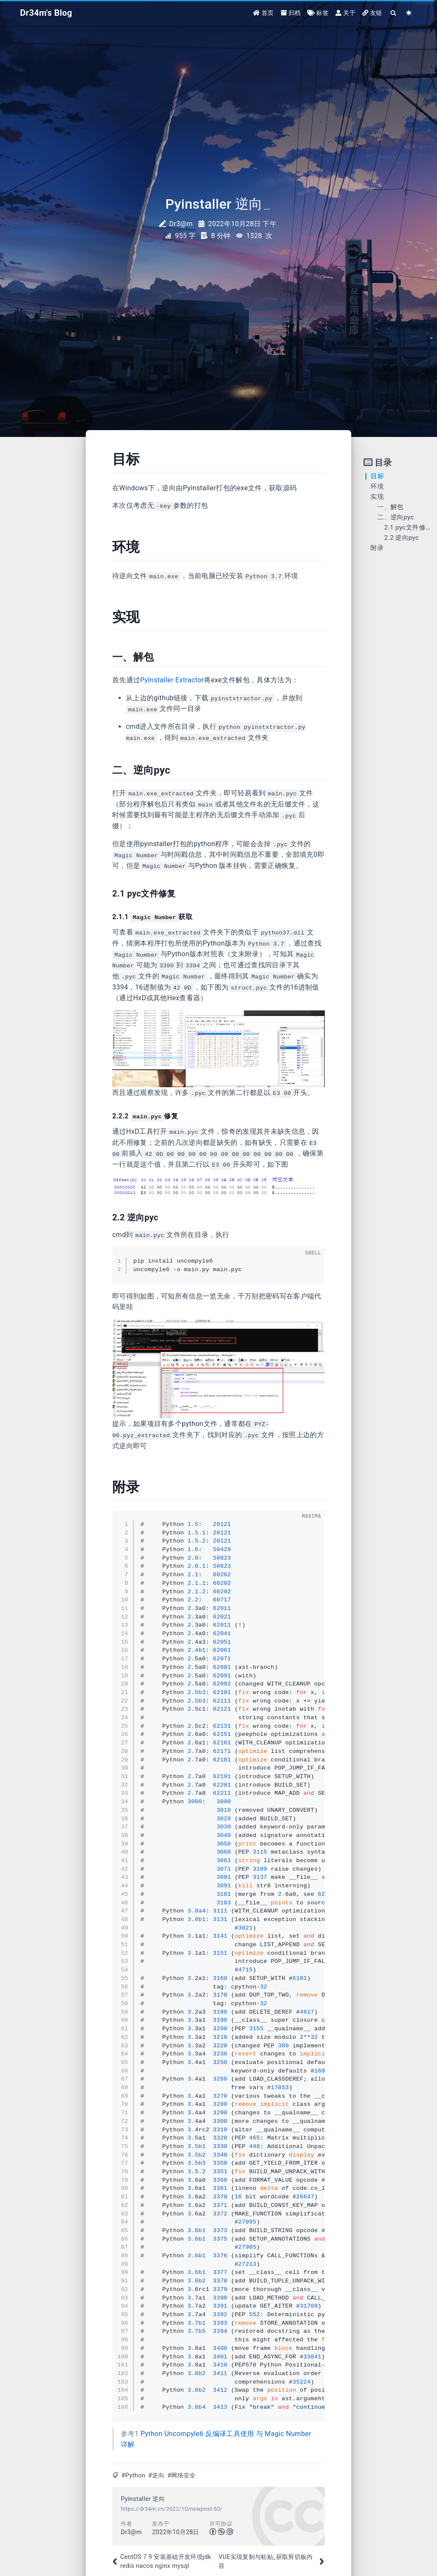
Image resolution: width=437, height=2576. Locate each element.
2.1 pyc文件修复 (408, 527)
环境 (377, 486)
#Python (133, 2475)
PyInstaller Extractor (172, 680)
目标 (377, 476)
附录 (377, 548)
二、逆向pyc (395, 517)
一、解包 (390, 507)
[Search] (394, 14)
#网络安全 (181, 2475)
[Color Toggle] (409, 14)
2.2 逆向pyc (401, 537)
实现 (377, 497)
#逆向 (156, 2475)
